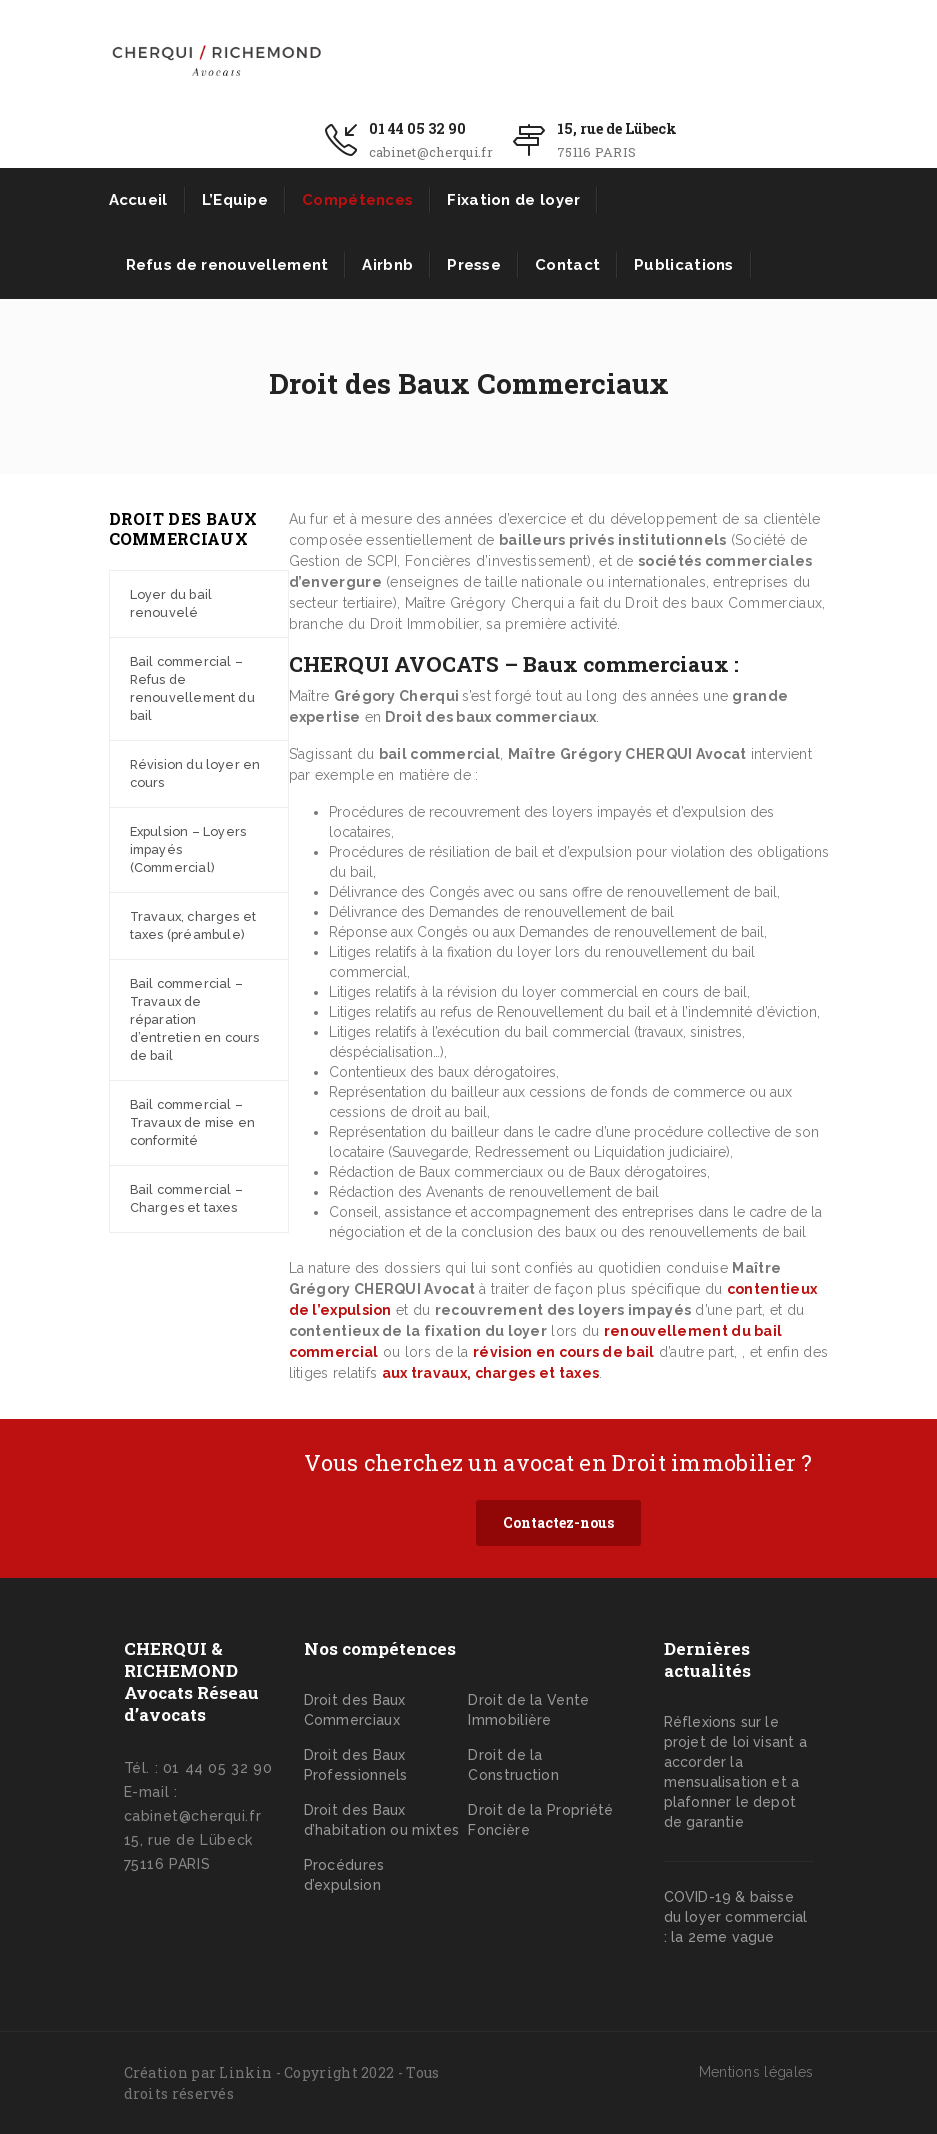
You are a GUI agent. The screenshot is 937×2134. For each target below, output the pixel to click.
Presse (474, 265)
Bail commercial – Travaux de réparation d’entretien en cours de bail (195, 1019)
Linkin (245, 2072)
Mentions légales (756, 2072)
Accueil (138, 200)
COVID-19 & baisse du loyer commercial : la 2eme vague (736, 1917)
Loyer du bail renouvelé (171, 603)
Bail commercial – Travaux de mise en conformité (193, 1122)
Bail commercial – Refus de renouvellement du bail (192, 688)
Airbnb (387, 265)
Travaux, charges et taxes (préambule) (193, 925)
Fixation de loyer (513, 200)
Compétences (357, 200)
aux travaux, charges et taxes (491, 1373)
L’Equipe (235, 200)
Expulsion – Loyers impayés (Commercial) (188, 849)
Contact (567, 265)
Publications (684, 265)
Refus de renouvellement (227, 265)
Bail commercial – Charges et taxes (186, 1198)
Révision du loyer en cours (195, 773)
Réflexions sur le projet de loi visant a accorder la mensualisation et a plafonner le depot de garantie (735, 1772)
